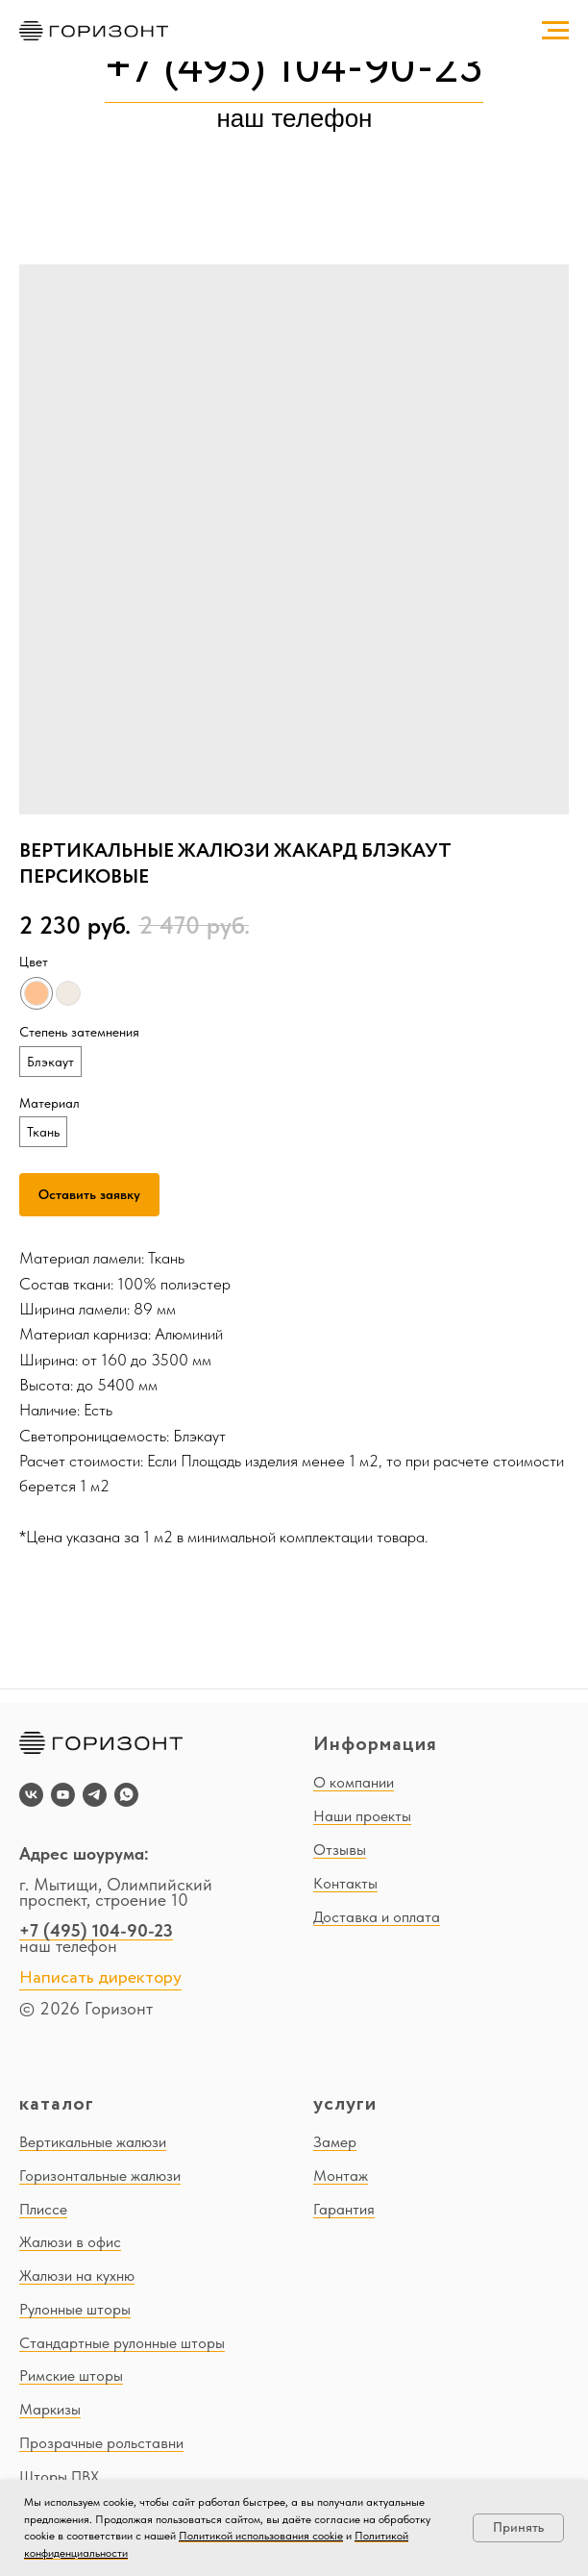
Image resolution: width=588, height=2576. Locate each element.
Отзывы (339, 1849)
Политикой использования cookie (261, 2535)
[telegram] (95, 1795)
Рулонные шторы (75, 2309)
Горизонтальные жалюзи (100, 2175)
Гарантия (344, 2209)
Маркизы (50, 2409)
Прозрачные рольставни (101, 2443)
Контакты (345, 1883)
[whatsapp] (126, 1795)
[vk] (31, 1795)
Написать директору (100, 1977)
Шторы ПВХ (59, 2476)
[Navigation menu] (555, 30)
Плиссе (43, 2209)
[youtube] (63, 1795)
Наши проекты (362, 1816)
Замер (334, 2142)
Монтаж (340, 2175)
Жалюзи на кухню (77, 2275)
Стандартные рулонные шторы (122, 2343)
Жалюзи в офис (70, 2242)
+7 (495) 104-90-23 (294, 69)
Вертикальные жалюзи (92, 2142)
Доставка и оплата (376, 1917)
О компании (353, 1782)
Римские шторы (71, 2375)
